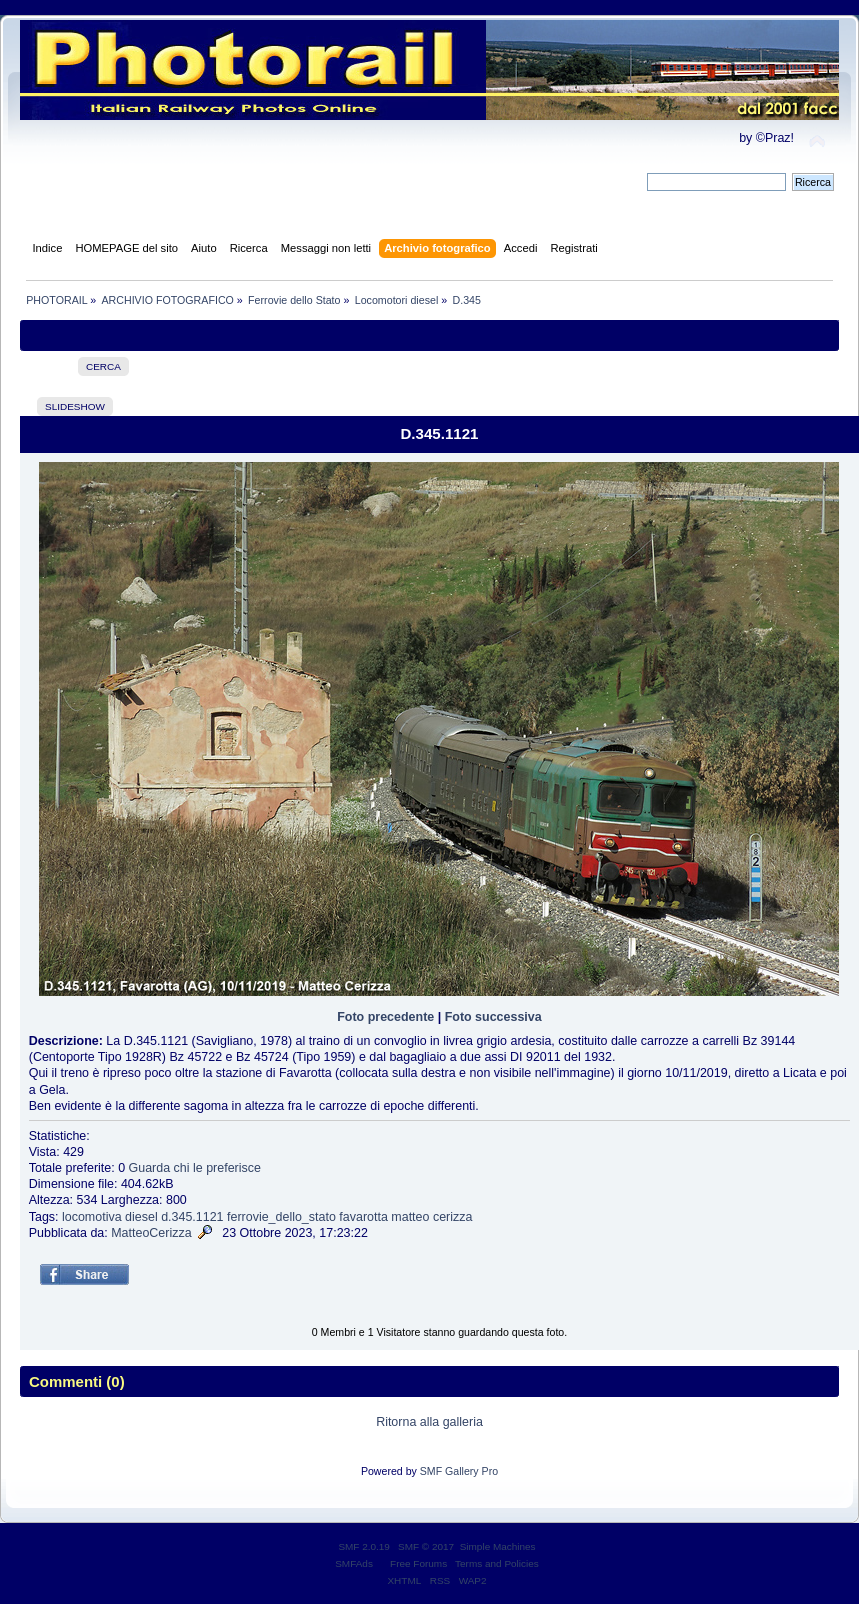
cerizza (453, 1217)
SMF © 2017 (426, 1546)
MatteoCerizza (151, 1233)
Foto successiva (493, 1017)
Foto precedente (385, 1017)
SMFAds (354, 1563)
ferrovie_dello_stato (281, 1217)
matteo (410, 1217)
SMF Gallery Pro (459, 1471)
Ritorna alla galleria (429, 1422)
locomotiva (92, 1217)
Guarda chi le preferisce (195, 1168)
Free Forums (418, 1563)
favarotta (363, 1217)
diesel (141, 1217)
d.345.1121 (192, 1217)
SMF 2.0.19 (364, 1546)
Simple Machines (498, 1546)
